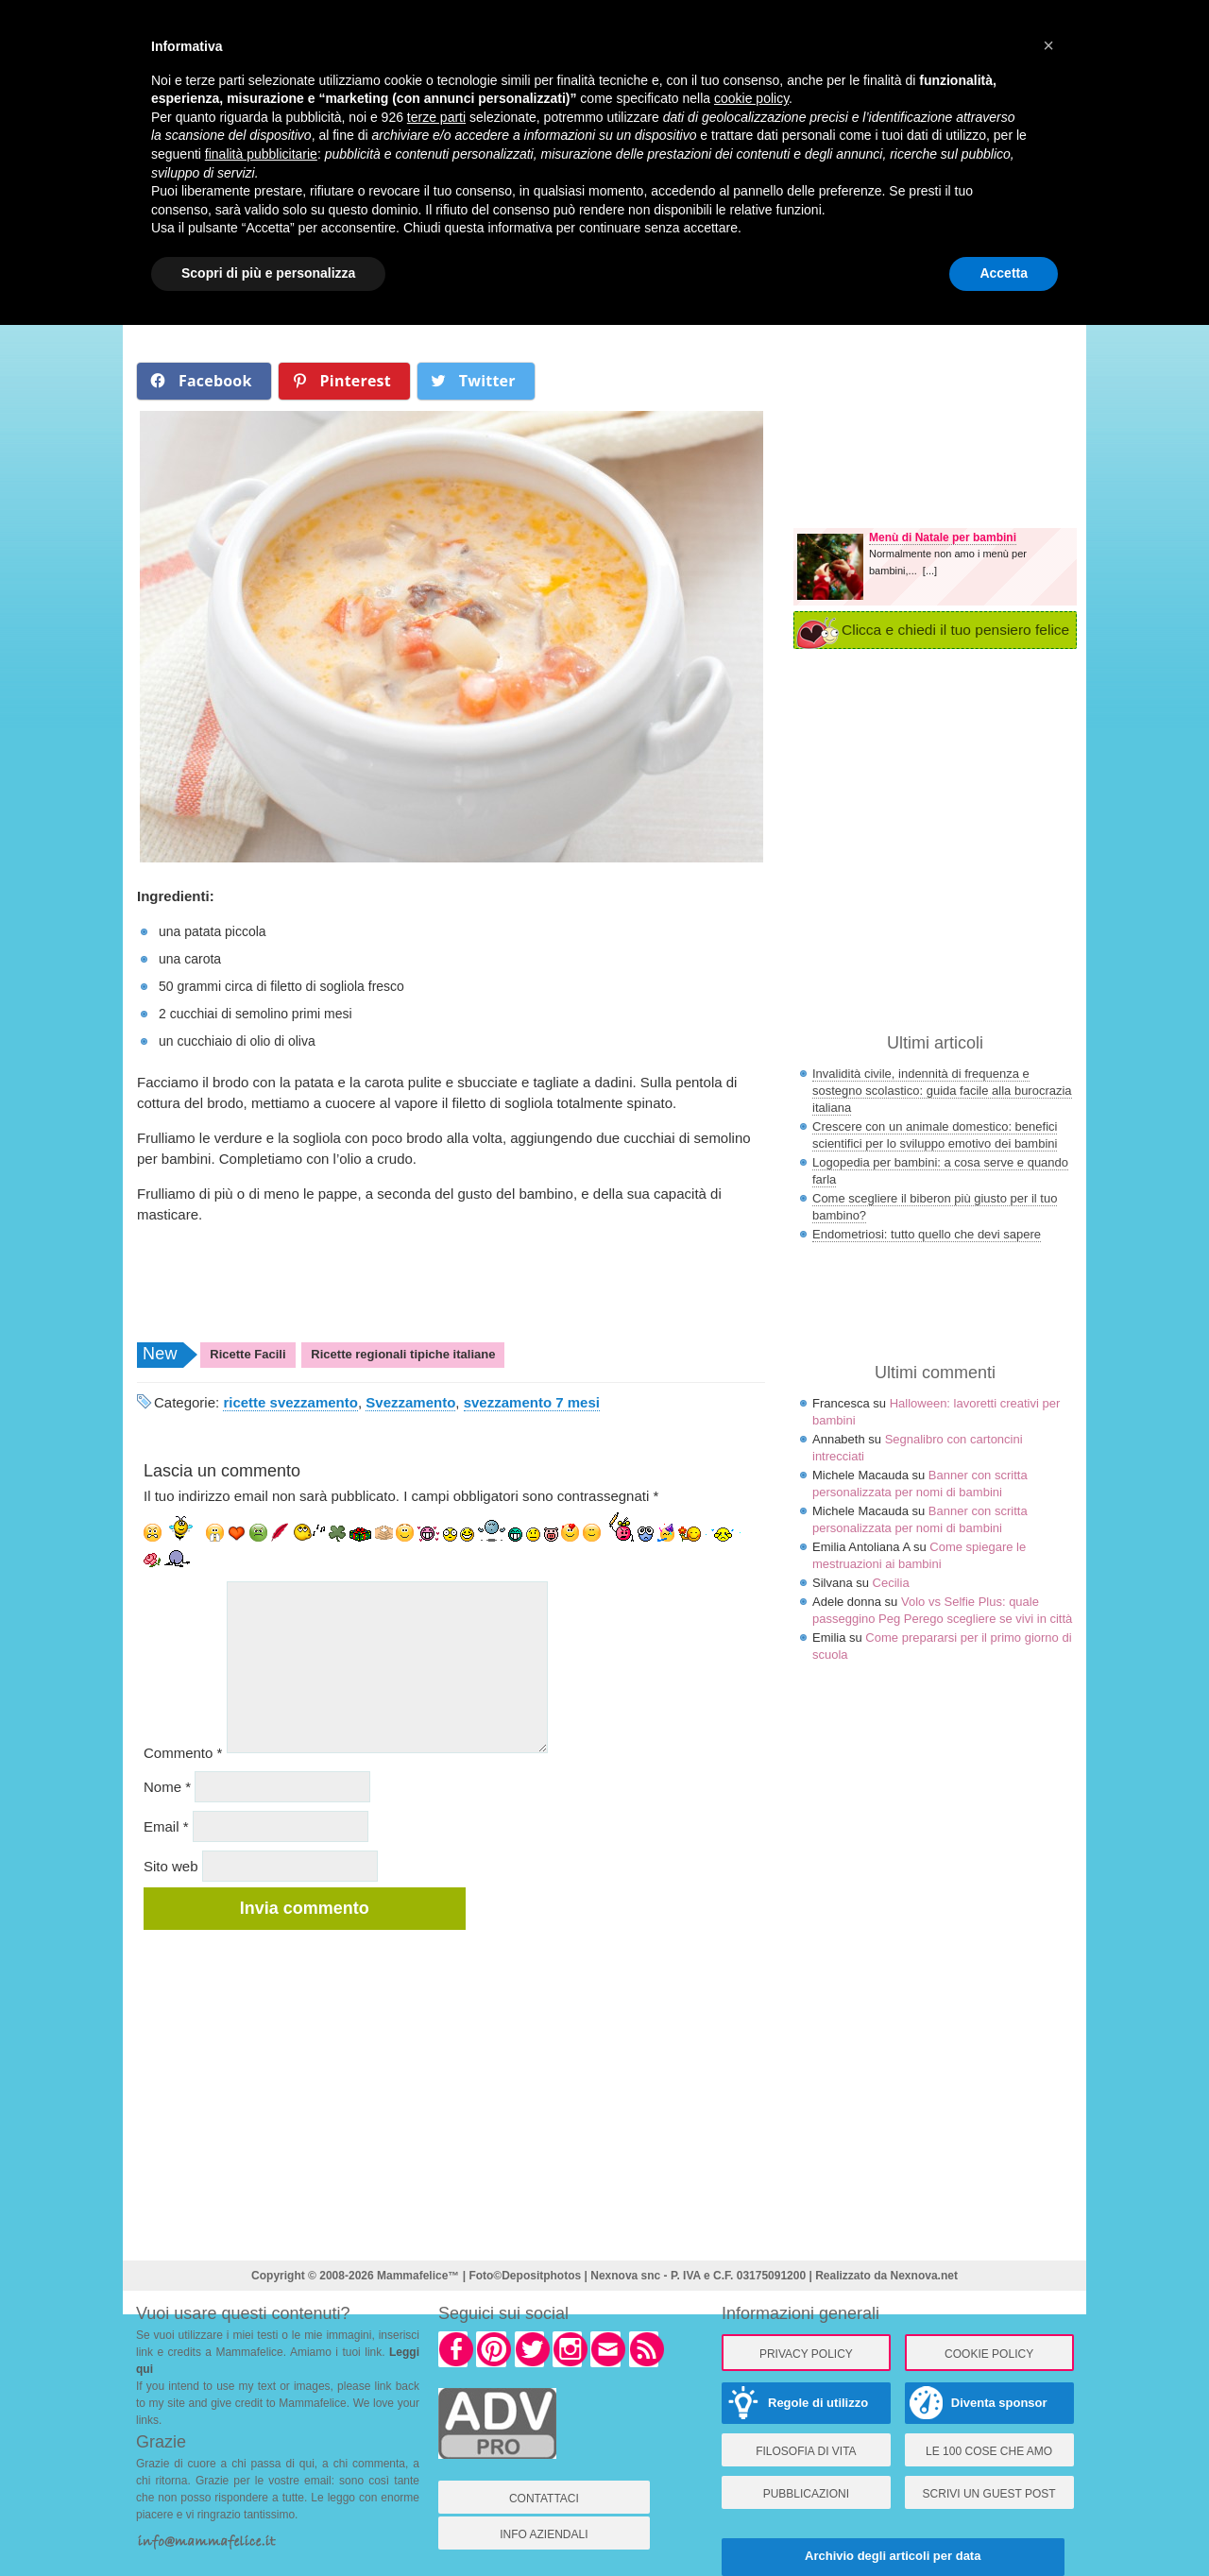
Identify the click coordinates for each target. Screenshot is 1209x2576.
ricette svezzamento (290, 1402)
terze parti (436, 117)
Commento (183, 1753)
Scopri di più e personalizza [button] (268, 273)
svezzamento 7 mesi (532, 1402)
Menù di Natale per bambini (942, 537)
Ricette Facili (247, 1354)
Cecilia (891, 1583)
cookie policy (751, 98)
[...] (930, 570)
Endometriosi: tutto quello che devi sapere (926, 1234)
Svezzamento (410, 1402)
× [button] (1048, 45)
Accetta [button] (1003, 273)
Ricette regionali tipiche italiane (403, 1354)
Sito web (171, 1866)
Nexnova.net (924, 2275)
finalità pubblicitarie (261, 154)
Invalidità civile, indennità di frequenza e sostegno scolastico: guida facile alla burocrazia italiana (942, 1090)
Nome (167, 1787)
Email (166, 1826)
